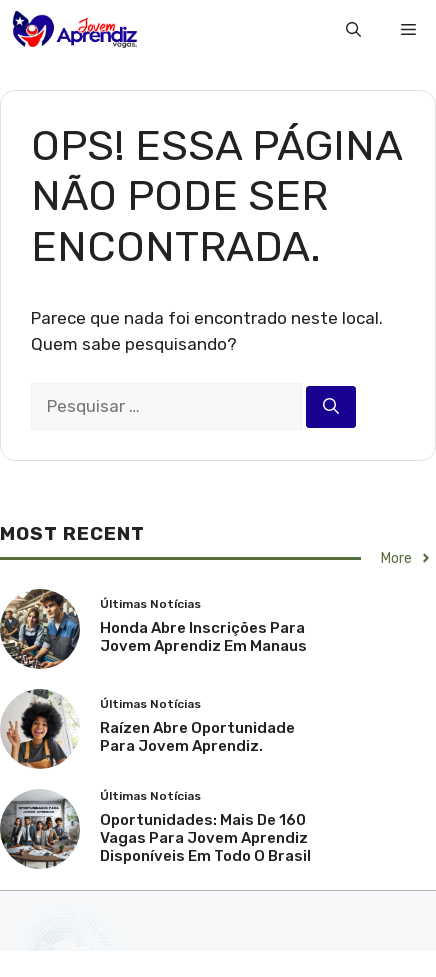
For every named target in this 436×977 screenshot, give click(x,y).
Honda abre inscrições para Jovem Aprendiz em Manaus (203, 637)
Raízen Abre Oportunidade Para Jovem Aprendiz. (197, 737)
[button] (353, 30)
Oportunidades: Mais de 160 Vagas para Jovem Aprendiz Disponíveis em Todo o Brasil (205, 838)
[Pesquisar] (331, 407)
